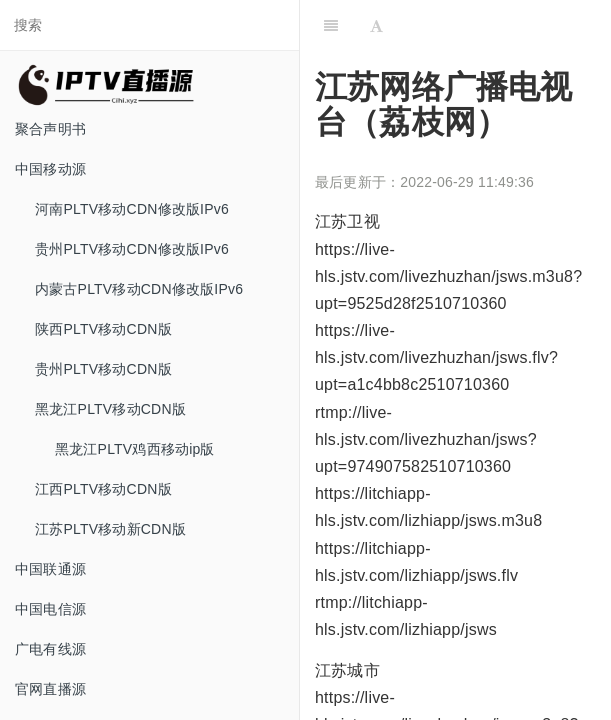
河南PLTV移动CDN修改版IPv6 (132, 209)
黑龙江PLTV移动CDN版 (110, 409)
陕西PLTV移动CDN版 (103, 329)
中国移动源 (50, 169)
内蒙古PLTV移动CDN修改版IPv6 (139, 289)
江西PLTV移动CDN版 (103, 489)
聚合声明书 (50, 129)
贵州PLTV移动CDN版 (103, 369)
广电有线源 (50, 649)
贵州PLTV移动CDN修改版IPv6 (132, 249)
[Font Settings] (376, 25)
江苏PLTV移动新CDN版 (110, 529)
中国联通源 (50, 569)
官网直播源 (50, 689)
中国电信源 (50, 609)
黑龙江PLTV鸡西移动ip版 (135, 449)
